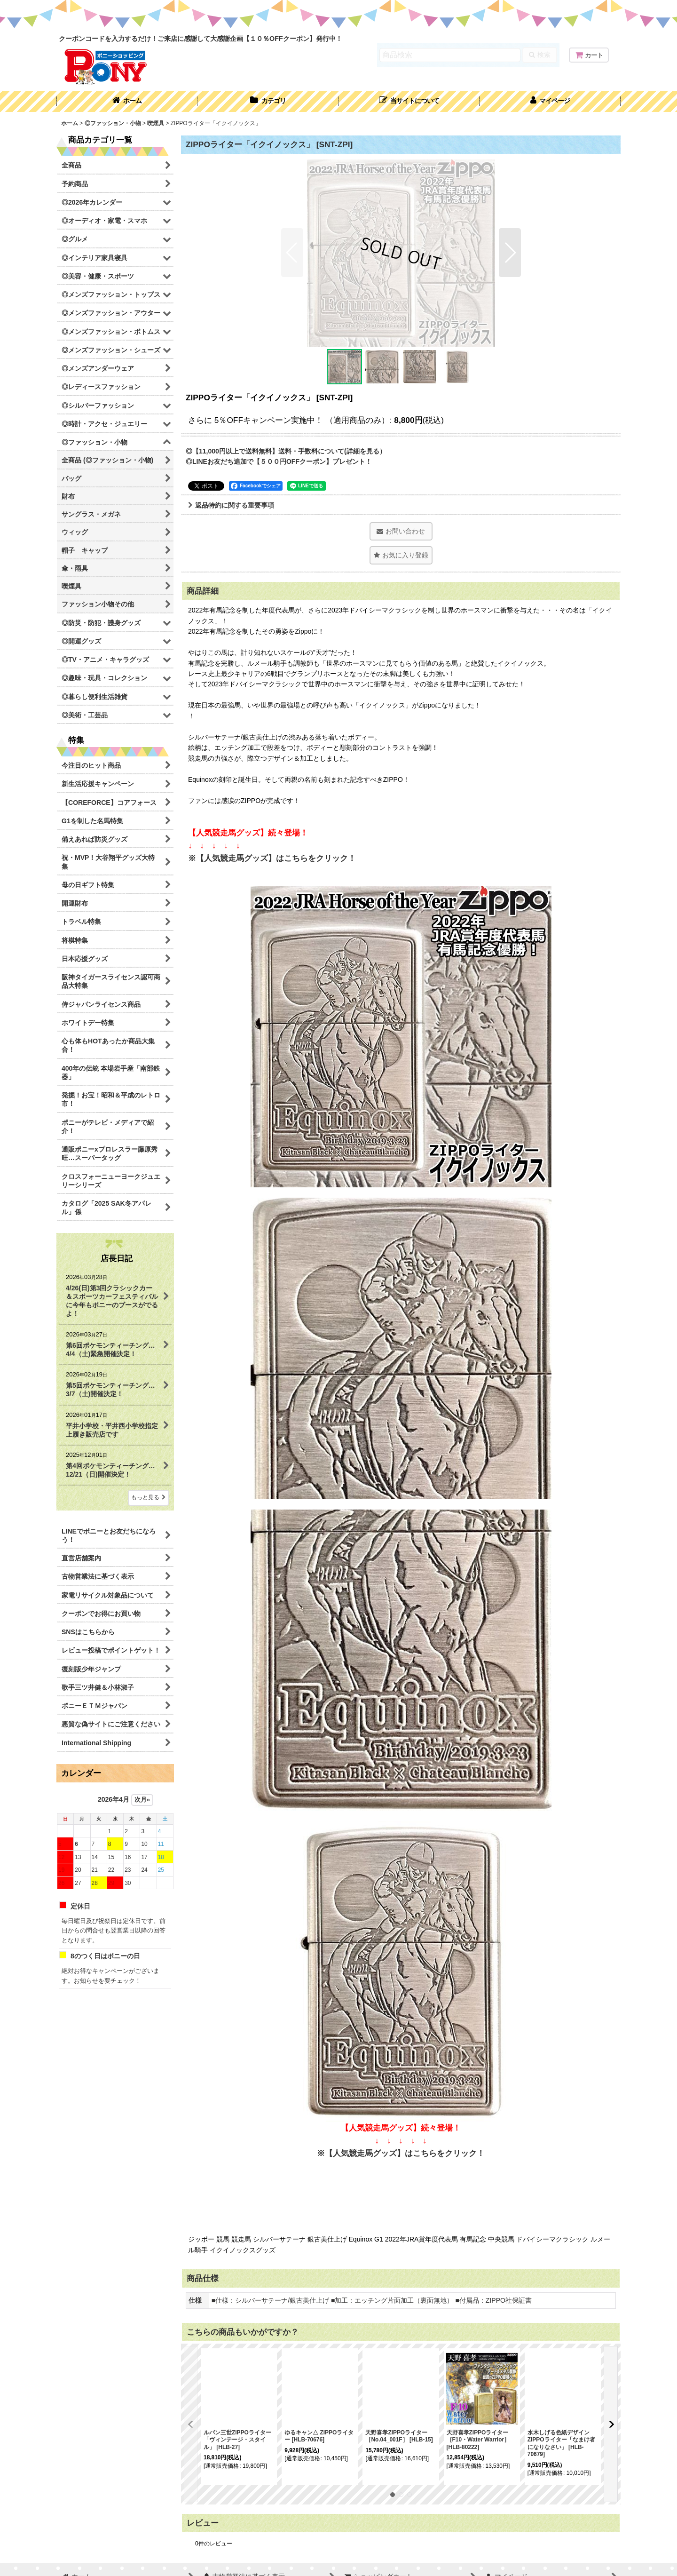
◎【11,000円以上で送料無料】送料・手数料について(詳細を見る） (286, 451)
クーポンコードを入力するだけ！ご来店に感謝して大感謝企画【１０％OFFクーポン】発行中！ (200, 38)
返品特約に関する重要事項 (231, 505)
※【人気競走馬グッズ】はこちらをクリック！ (272, 858)
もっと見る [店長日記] (148, 1497)
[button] (409, 101)
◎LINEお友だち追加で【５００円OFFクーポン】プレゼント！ (279, 461)
